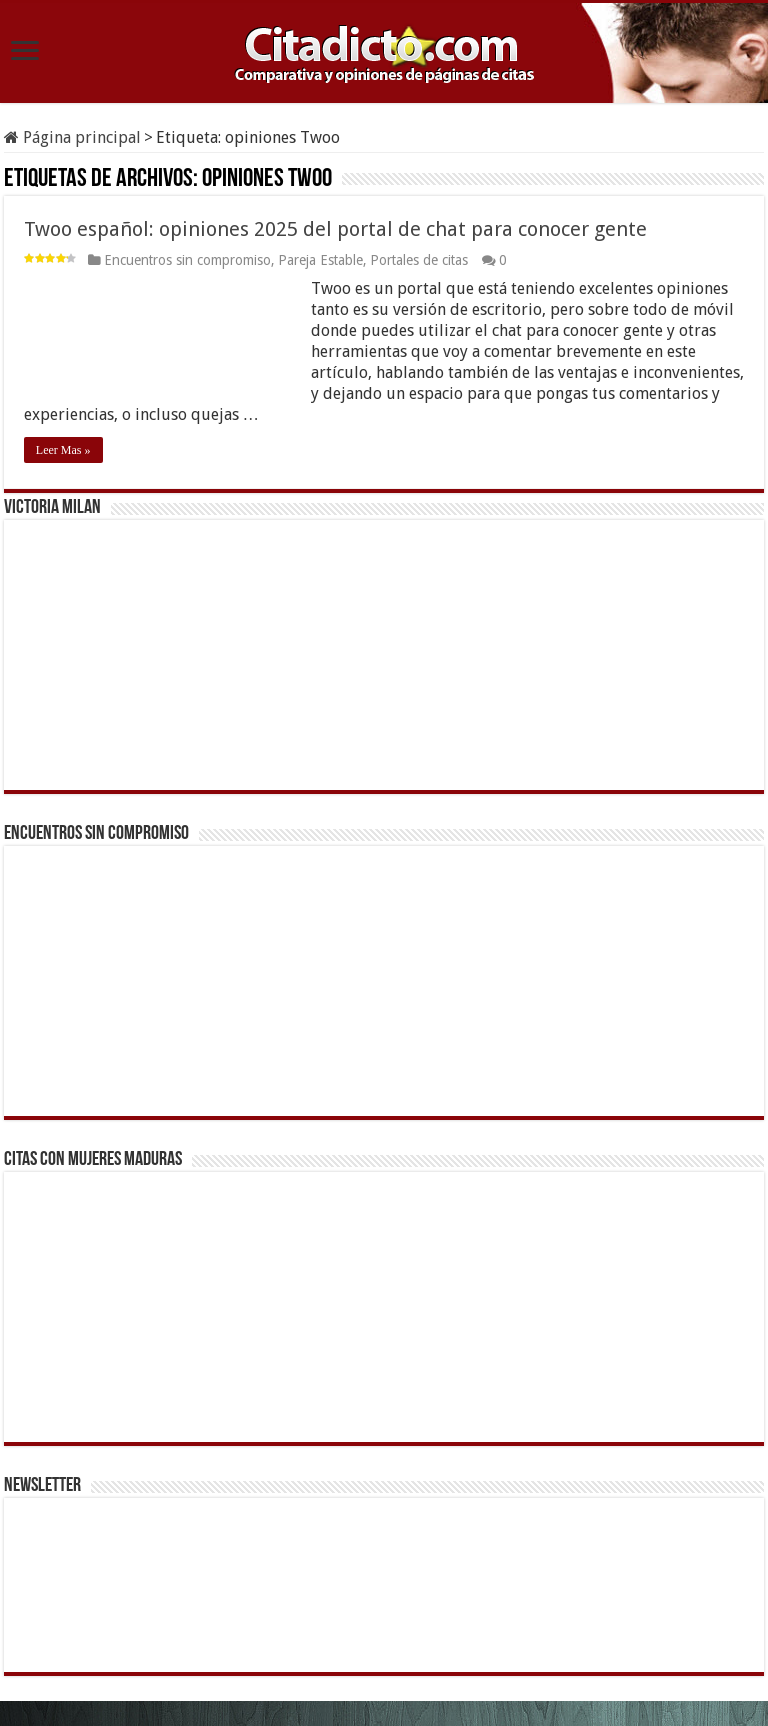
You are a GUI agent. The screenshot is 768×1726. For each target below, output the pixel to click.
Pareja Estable (320, 260)
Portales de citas (419, 260)
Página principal (72, 137)
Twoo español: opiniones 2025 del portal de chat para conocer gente (335, 229)
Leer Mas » (63, 450)
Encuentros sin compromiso (187, 260)
